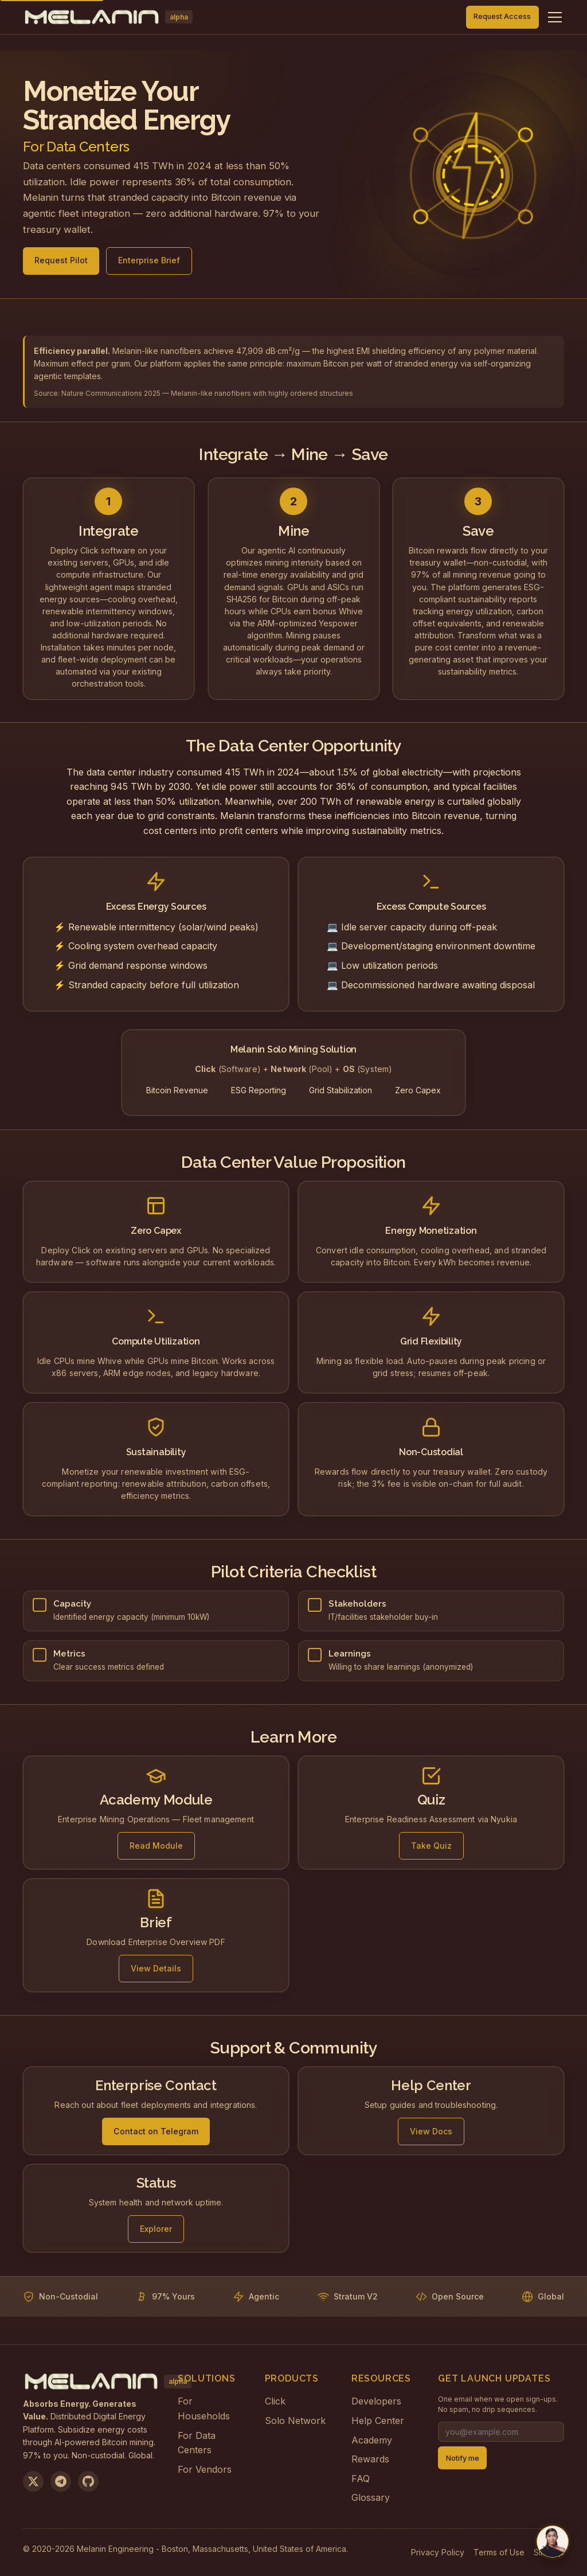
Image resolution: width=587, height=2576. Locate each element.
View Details (156, 1972)
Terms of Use (499, 2552)
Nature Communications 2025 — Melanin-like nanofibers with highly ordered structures (207, 393)
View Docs (431, 2136)
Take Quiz (431, 1849)
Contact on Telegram (156, 2136)
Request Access (502, 16)
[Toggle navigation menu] (555, 17)
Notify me (462, 2458)
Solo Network (295, 2420)
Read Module (156, 1849)
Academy (371, 2440)
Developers (376, 2401)
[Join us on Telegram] (60, 2481)
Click (275, 2401)
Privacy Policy (437, 2552)
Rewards (370, 2459)
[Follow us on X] (33, 2481)
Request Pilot (61, 264)
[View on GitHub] (88, 2481)
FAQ (360, 2478)
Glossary (370, 2497)
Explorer (156, 2233)
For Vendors (205, 2469)
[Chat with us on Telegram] (553, 2542)
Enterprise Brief (149, 264)
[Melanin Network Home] (108, 17)
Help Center (377, 2420)
